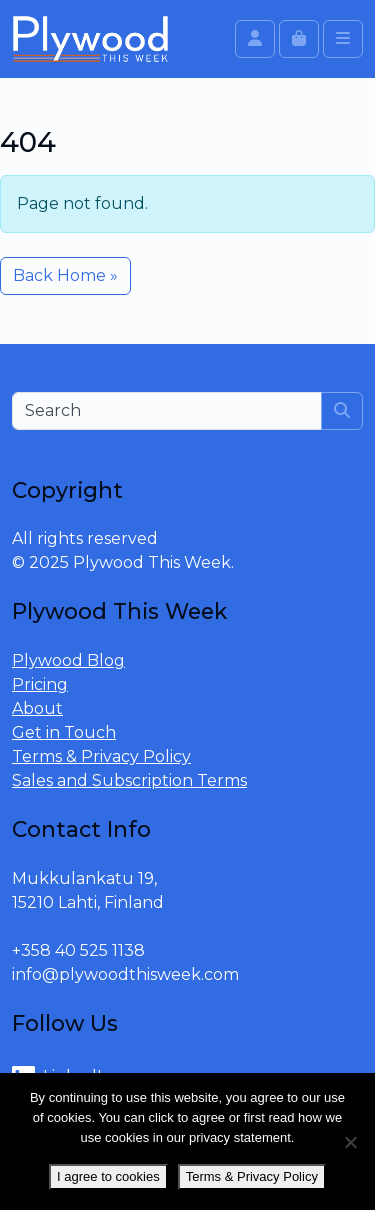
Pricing (40, 684)
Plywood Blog (68, 660)
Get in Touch (64, 732)
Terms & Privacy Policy (101, 756)
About (37, 708)
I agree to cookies (108, 1176)
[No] (350, 1142)
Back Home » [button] (65, 275)
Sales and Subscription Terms (129, 780)
